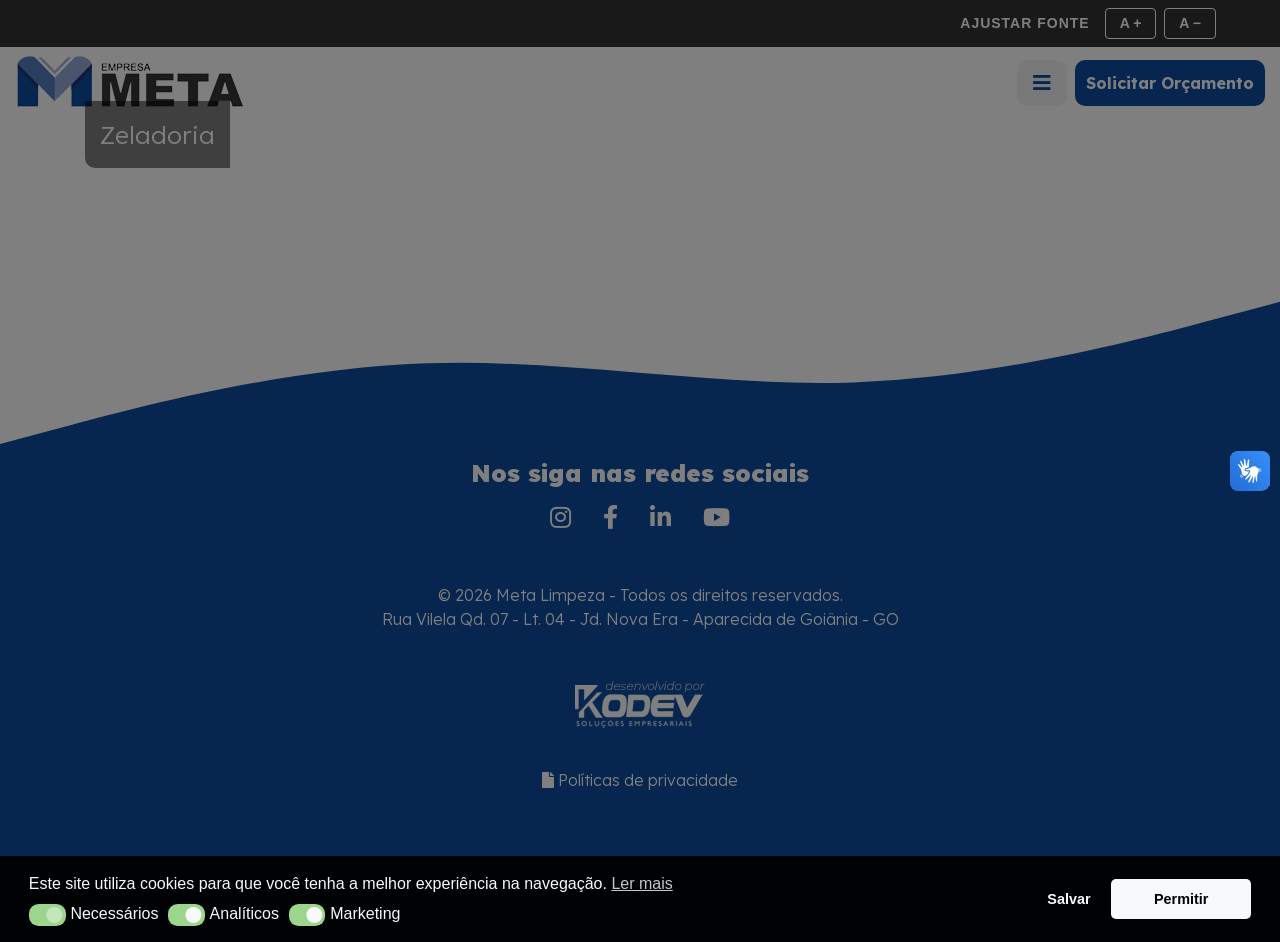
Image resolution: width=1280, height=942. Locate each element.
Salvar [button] (1068, 899)
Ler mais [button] (641, 883)
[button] (47, 915)
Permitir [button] (1181, 899)
